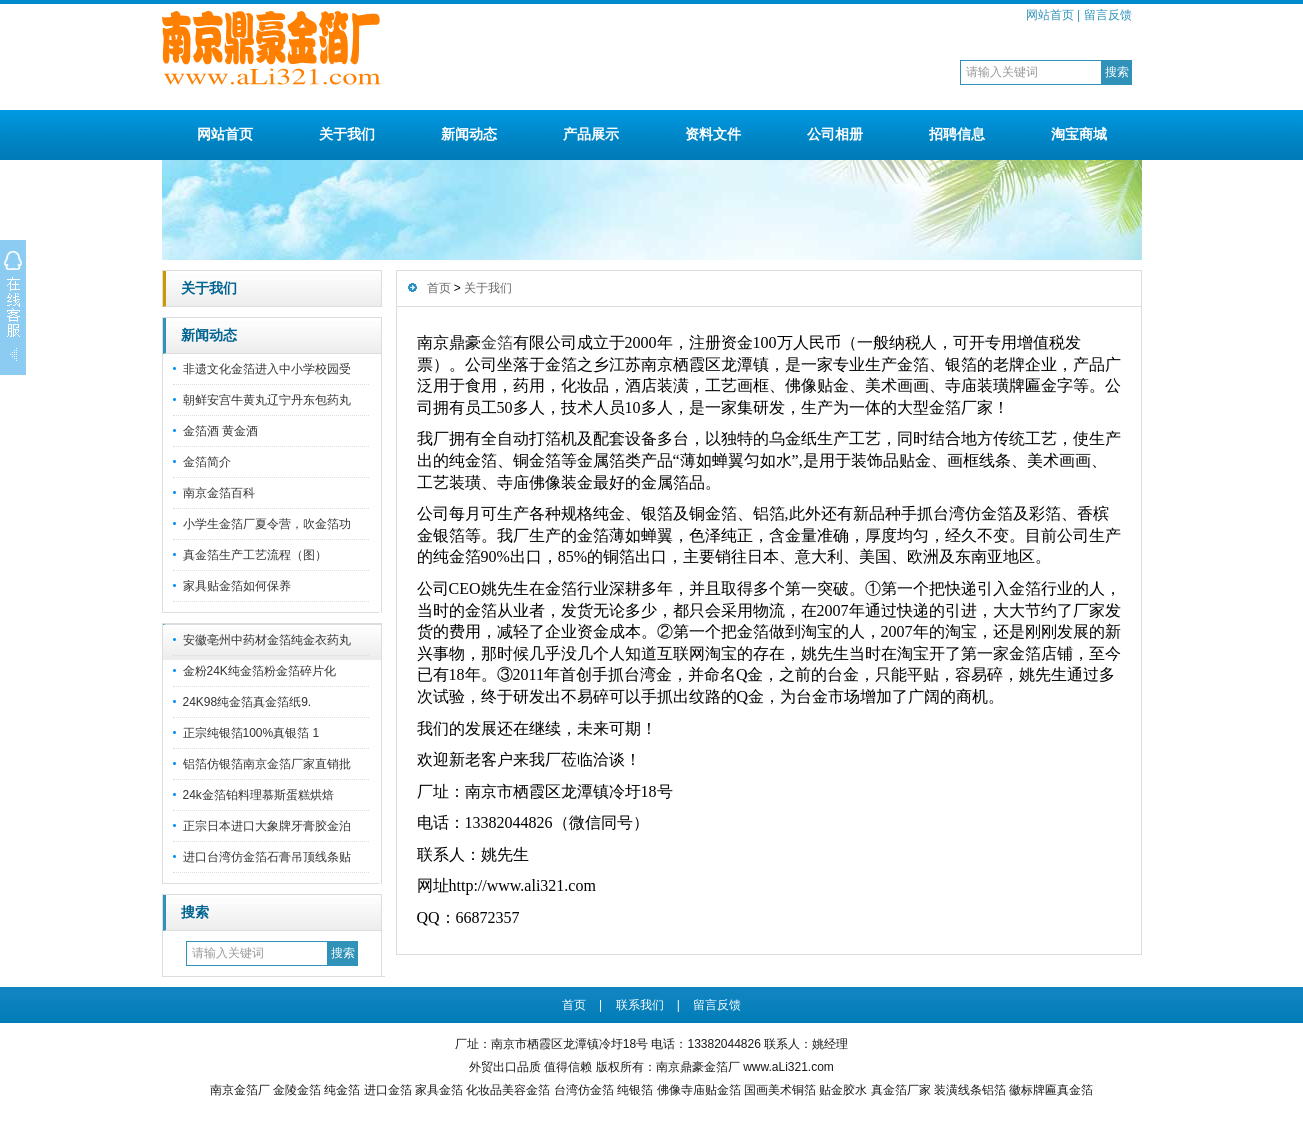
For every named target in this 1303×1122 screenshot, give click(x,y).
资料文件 (713, 134)
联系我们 (640, 1005)
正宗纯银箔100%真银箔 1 (251, 733)
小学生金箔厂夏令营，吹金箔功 (267, 524)
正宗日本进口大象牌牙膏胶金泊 (267, 826)
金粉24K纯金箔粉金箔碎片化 (259, 671)
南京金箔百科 (219, 493)
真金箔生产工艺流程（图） (255, 555)
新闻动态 (469, 134)
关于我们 (347, 134)
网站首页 (1050, 15)
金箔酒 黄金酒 (220, 431)
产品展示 (591, 134)
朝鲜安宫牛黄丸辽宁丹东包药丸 (267, 400)
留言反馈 (1108, 15)
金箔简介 (207, 462)
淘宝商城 (1079, 134)
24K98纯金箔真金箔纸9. (247, 702)
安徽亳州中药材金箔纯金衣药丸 (267, 640)
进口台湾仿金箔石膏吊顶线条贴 (267, 857)
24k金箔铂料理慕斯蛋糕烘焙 (258, 795)
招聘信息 (957, 134)
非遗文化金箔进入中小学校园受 (267, 369)
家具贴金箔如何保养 (237, 586)
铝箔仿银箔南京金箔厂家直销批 (267, 764)
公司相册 (835, 134)
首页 (439, 288)
